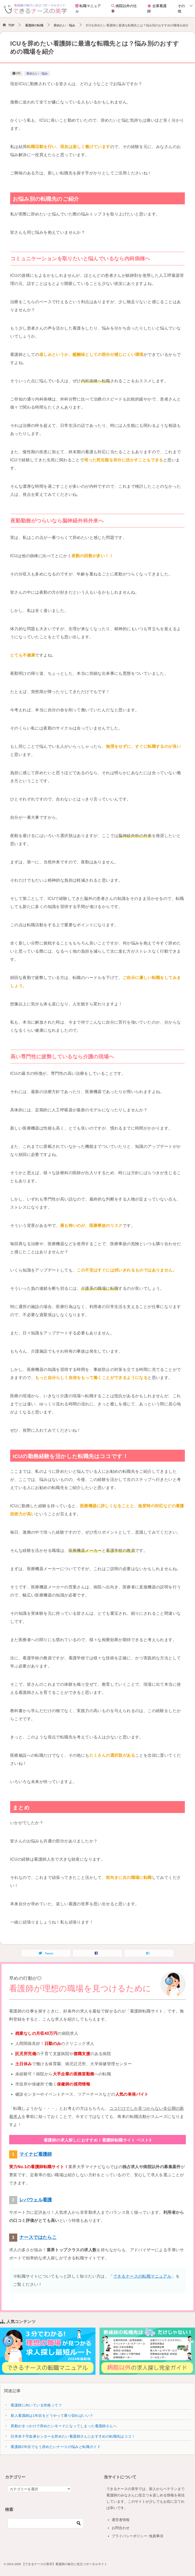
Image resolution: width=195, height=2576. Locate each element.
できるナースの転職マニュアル (142, 2276)
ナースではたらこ (38, 2237)
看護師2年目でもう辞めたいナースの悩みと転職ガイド (56, 2447)
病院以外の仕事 (124, 8)
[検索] (46, 2523)
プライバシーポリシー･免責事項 (137, 2536)
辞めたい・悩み (37, 73)
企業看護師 (157, 8)
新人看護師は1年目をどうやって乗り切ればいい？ (52, 2416)
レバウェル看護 (35, 2199)
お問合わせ (120, 2528)
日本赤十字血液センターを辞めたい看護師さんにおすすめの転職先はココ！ (73, 2436)
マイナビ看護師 (35, 2154)
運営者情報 (120, 2520)
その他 (181, 8)
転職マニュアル (88, 8)
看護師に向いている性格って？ (36, 2405)
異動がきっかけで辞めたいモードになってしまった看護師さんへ (64, 2426)
